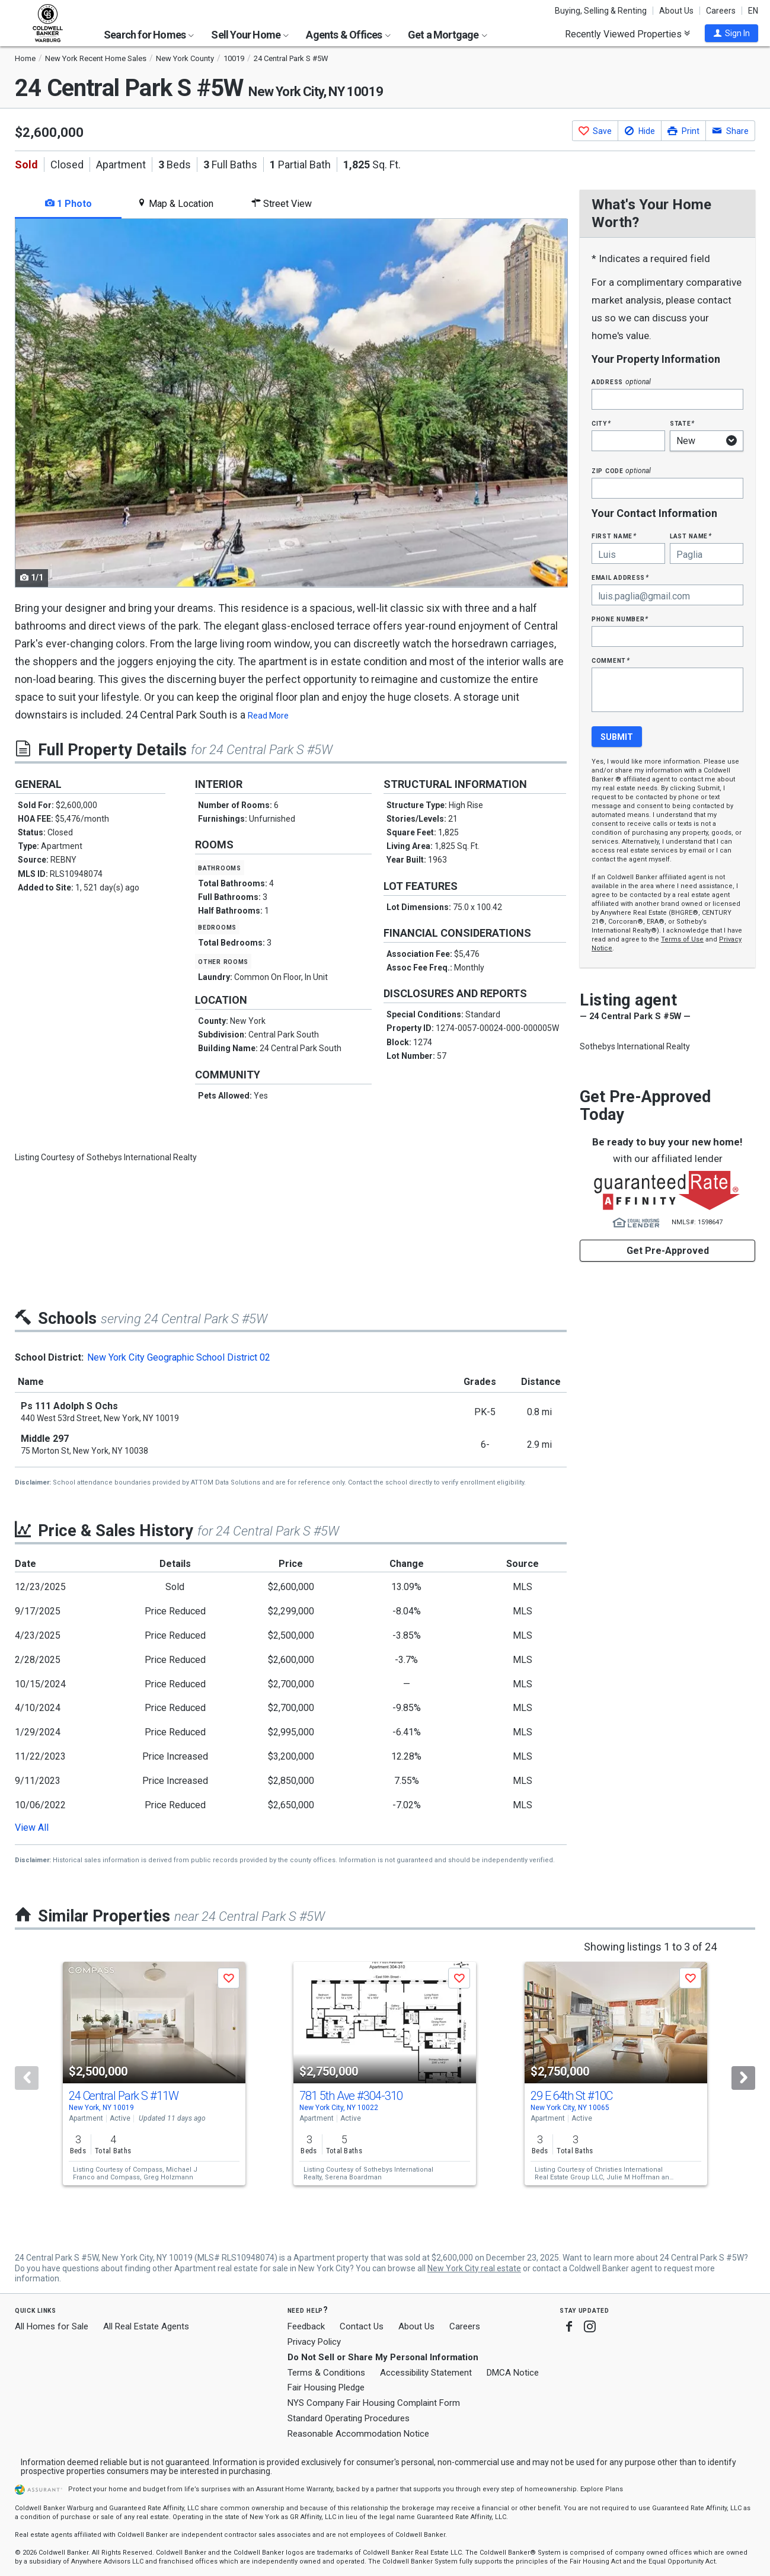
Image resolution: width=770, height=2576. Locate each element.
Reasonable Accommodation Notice (358, 2433)
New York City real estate (474, 2268)
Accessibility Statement (426, 2372)
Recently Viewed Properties (627, 33)
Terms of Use (682, 939)
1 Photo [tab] (68, 203)
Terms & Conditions (326, 2372)
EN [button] (753, 10)
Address (621, 381)
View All (32, 1827)
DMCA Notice (513, 2372)
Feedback (306, 2326)
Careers (721, 11)
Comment (611, 660)
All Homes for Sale (51, 2326)
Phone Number (620, 618)
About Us (676, 11)
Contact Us (362, 2326)
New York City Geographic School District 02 (178, 1357)
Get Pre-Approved (668, 1250)
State (682, 423)
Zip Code (621, 470)
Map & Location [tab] (175, 203)
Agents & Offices (348, 34)
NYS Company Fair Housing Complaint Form (373, 2403)
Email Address (620, 577)
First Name (614, 535)
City (601, 423)
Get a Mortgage (447, 34)
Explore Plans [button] (601, 2489)
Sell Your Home (250, 34)
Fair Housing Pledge (326, 2387)
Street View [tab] (281, 203)
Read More (268, 715)
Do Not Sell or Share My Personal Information (382, 2357)
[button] (731, 33)
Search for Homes (149, 34)
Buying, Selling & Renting (601, 11)
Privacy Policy (314, 2341)
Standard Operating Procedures (348, 2418)
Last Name (691, 535)
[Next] (743, 2078)
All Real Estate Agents (146, 2326)
